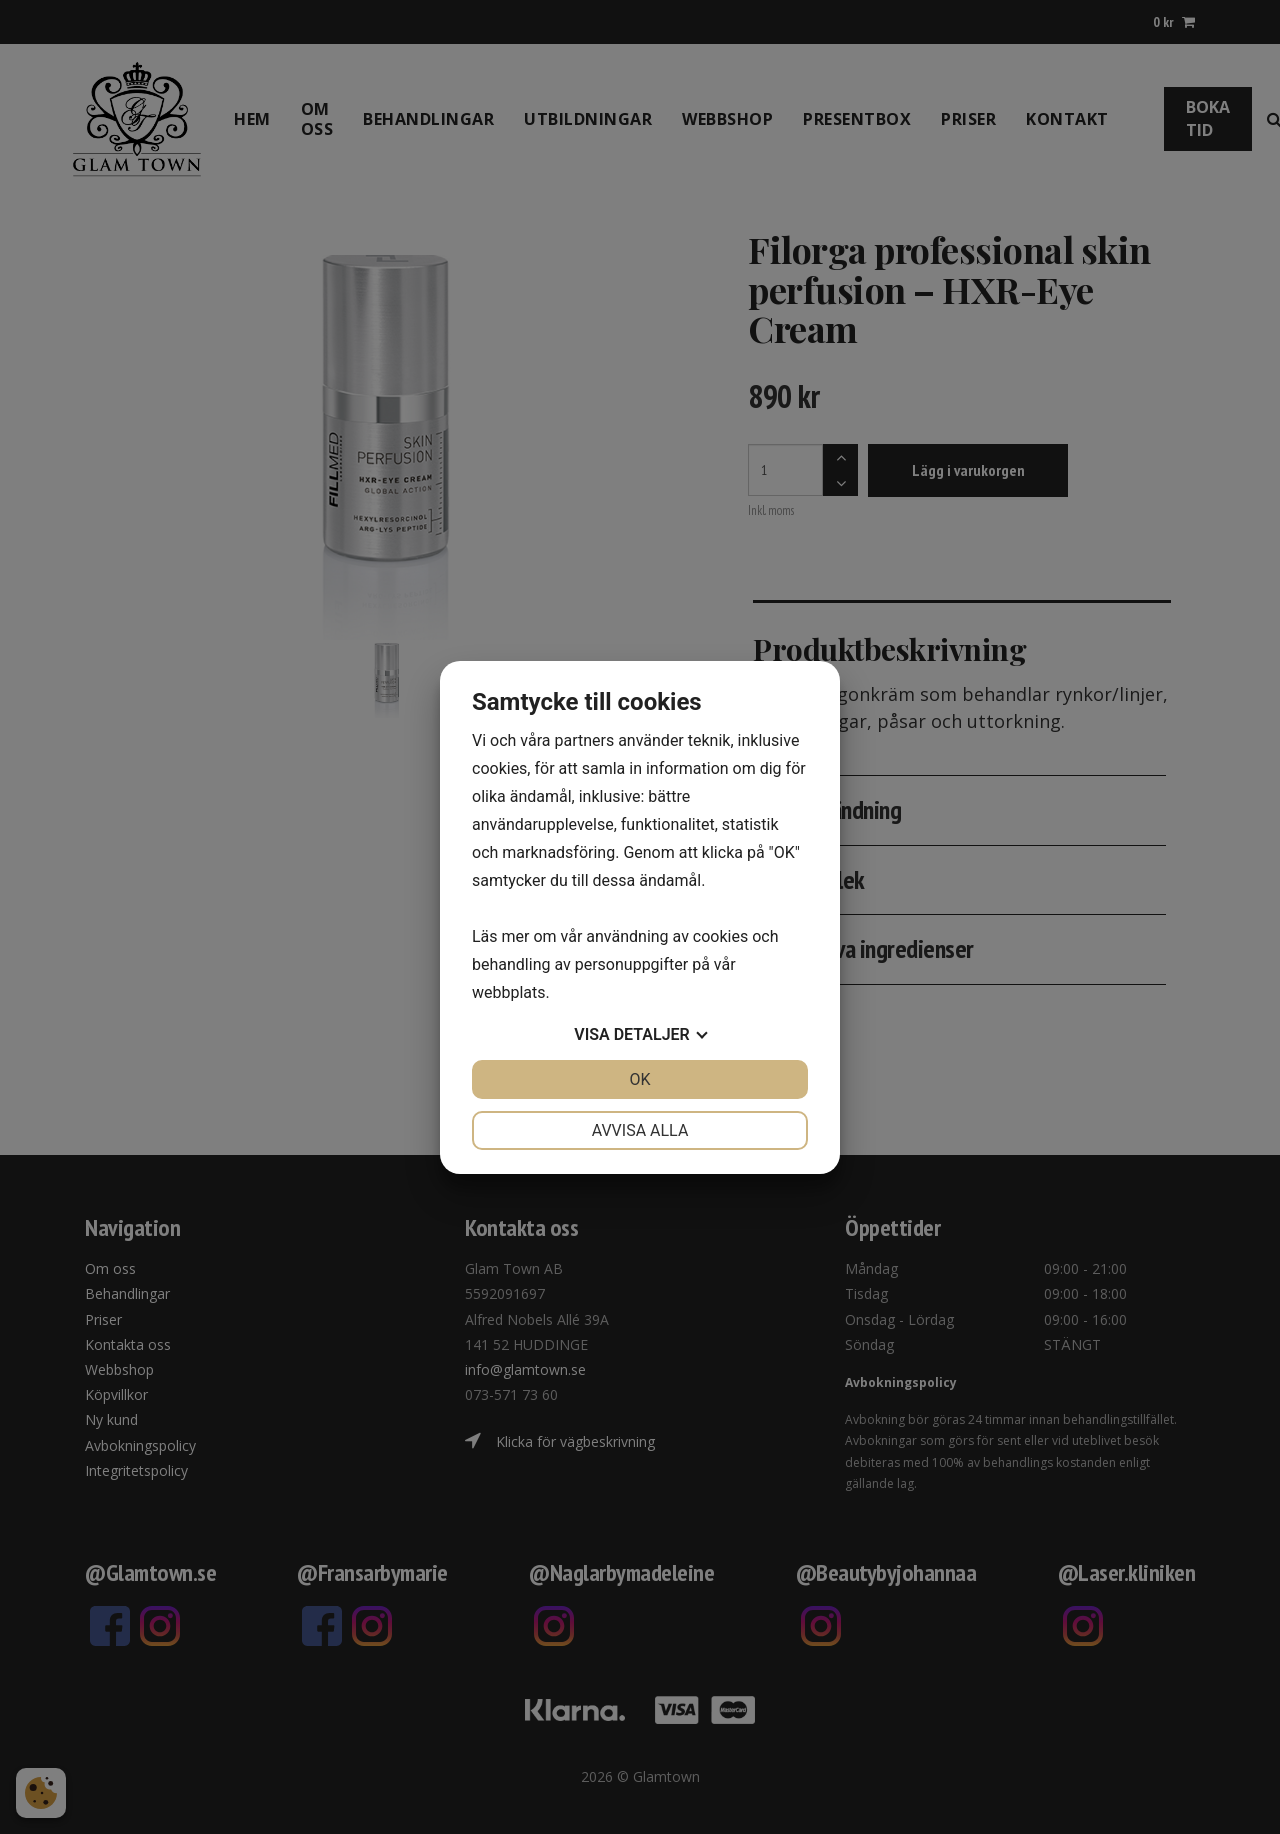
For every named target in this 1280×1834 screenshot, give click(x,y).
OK (639, 1079)
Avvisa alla (640, 1130)
